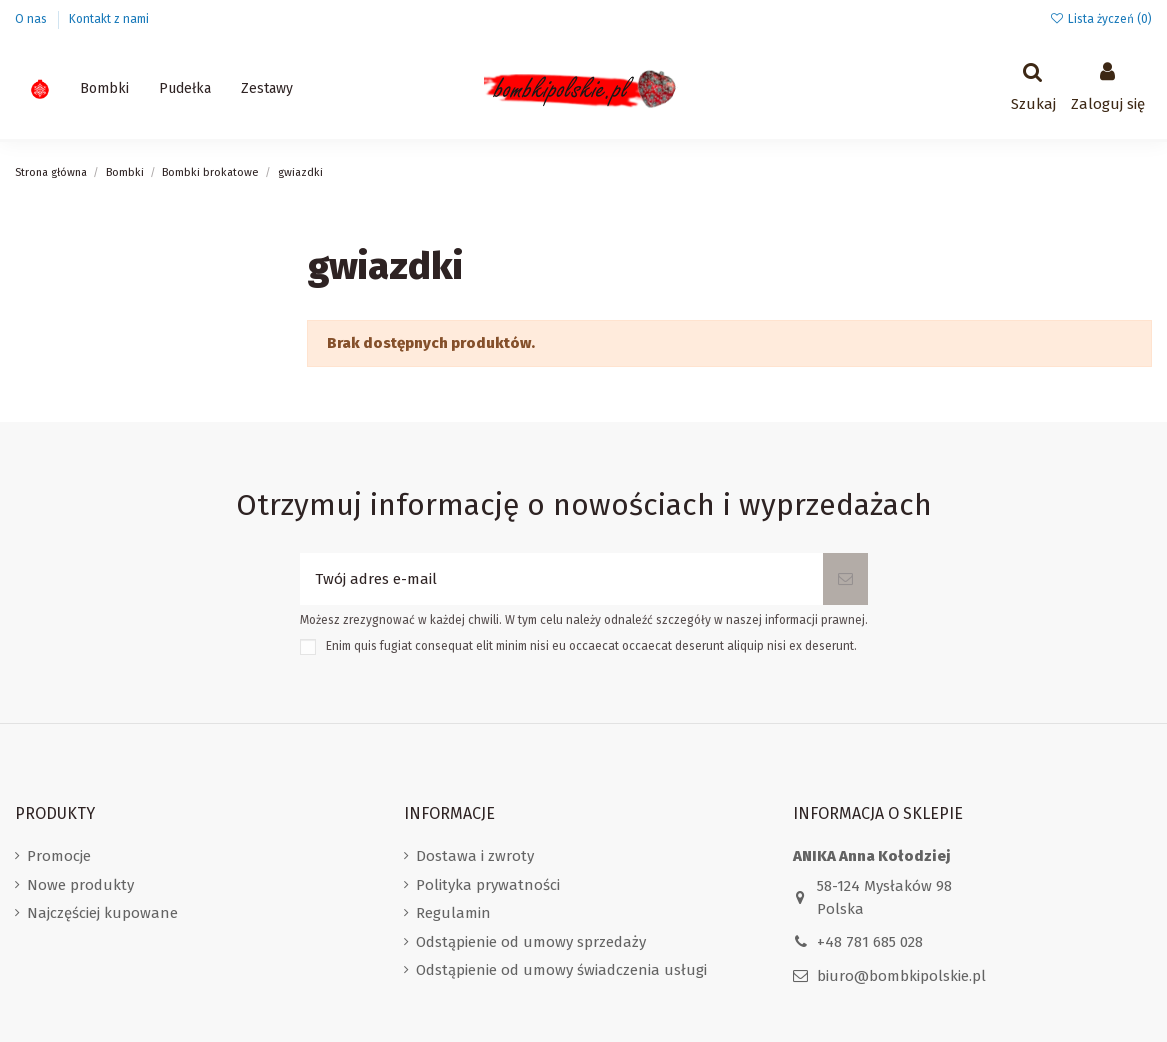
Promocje (59, 856)
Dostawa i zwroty (475, 856)
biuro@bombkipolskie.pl (901, 976)
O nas (32, 19)
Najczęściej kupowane (102, 913)
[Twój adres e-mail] (561, 579)
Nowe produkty (80, 885)
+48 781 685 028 (870, 942)
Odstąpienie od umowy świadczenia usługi (561, 970)
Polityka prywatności (488, 885)
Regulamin (453, 913)
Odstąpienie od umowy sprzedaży (531, 942)
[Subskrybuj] (845, 579)
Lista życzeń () (1101, 19)
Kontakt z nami (109, 19)
